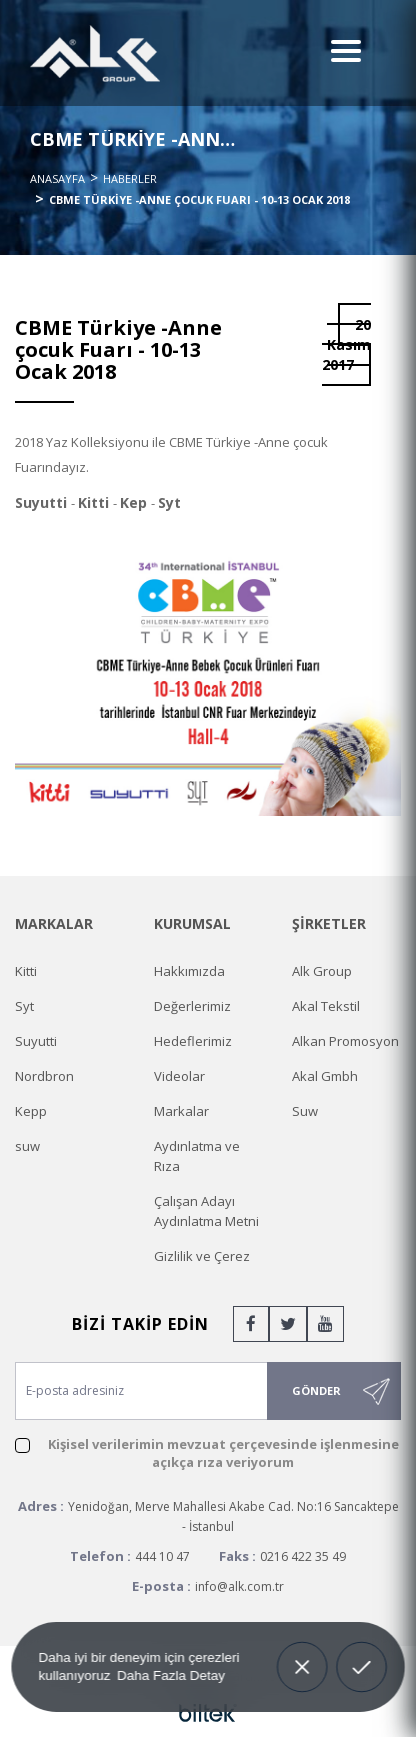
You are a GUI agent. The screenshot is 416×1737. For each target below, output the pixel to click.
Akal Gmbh (325, 1076)
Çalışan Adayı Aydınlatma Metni (206, 1211)
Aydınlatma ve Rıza (197, 1156)
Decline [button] (302, 1653)
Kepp (31, 1111)
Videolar (179, 1076)
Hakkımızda (189, 971)
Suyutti (36, 1041)
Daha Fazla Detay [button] (171, 1674)
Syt (24, 1006)
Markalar (181, 1111)
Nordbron (44, 1076)
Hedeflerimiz (193, 1041)
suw (27, 1146)
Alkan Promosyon (345, 1041)
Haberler (130, 178)
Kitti (26, 971)
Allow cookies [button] (361, 1664)
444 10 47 (162, 1556)
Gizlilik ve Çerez (202, 1256)
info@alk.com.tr (239, 1586)
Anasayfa (57, 178)
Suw (305, 1111)
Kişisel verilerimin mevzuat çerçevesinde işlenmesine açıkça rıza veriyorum (223, 1453)
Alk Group (322, 971)
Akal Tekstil (326, 1006)
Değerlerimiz (192, 1006)
